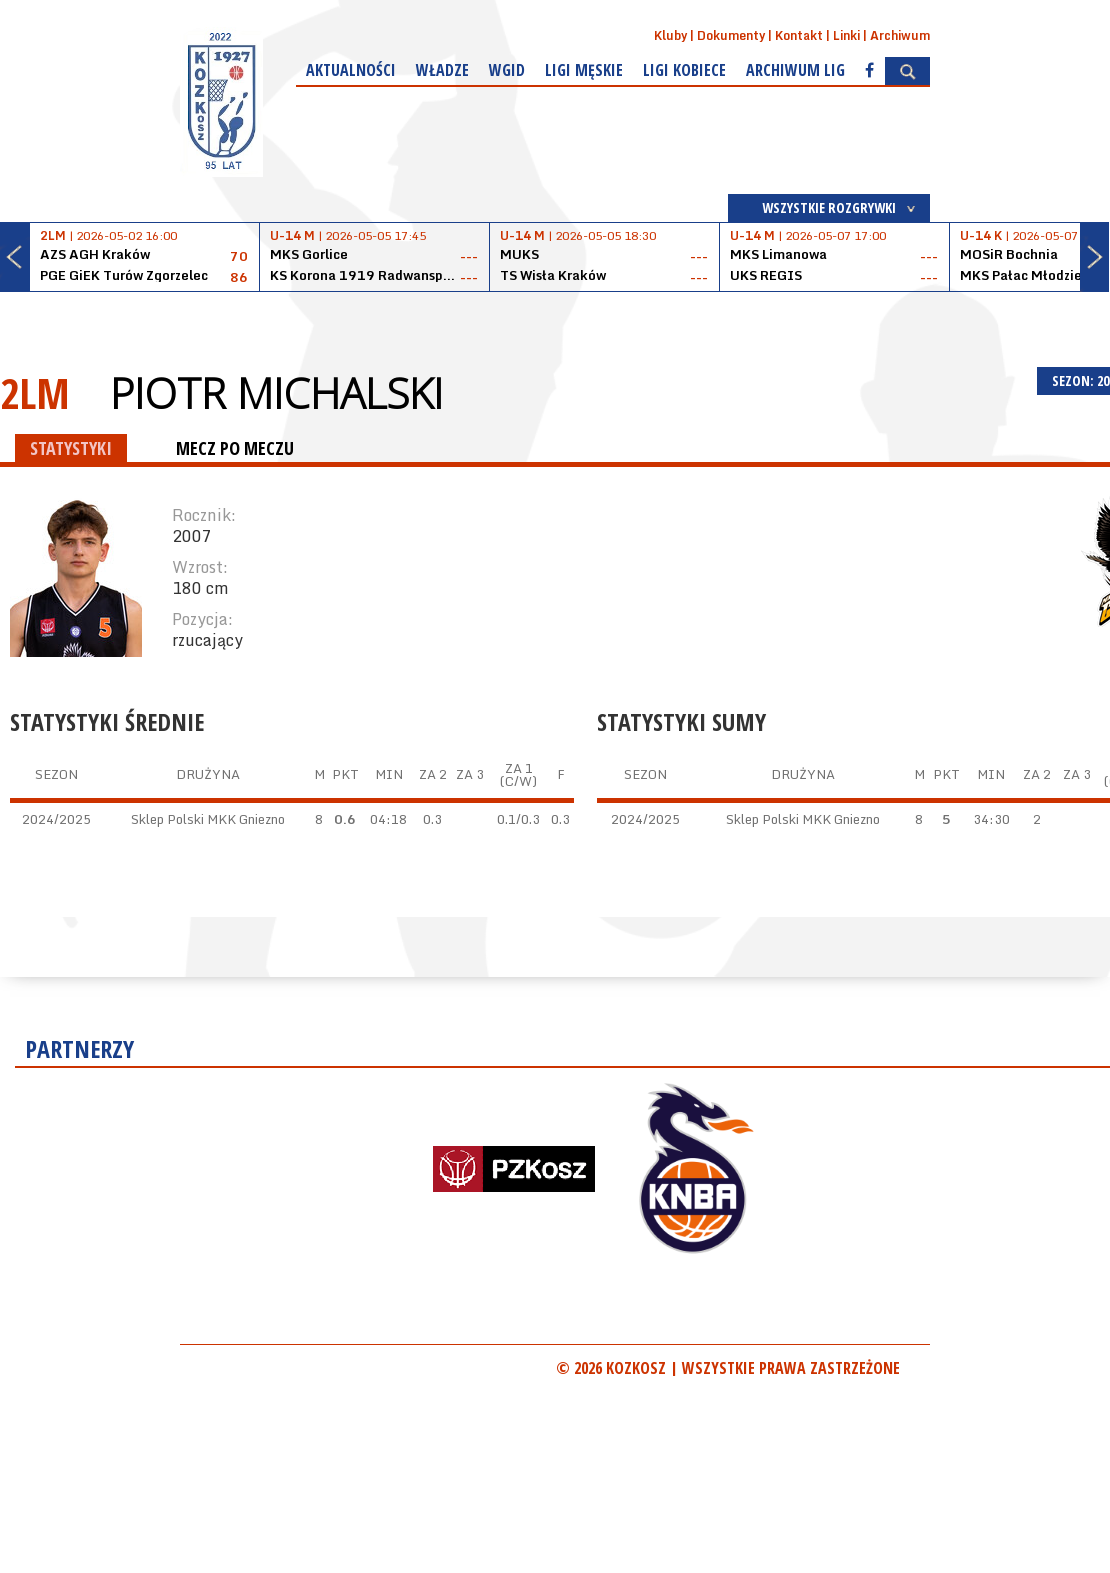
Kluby (670, 35)
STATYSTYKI (71, 448)
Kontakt (799, 35)
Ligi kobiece (684, 70)
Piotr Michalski (276, 393)
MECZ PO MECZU (235, 448)
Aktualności (351, 70)
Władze (442, 70)
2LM (35, 392)
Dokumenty (731, 35)
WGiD (507, 70)
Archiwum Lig (795, 70)
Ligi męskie (584, 70)
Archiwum (900, 35)
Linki (846, 35)
